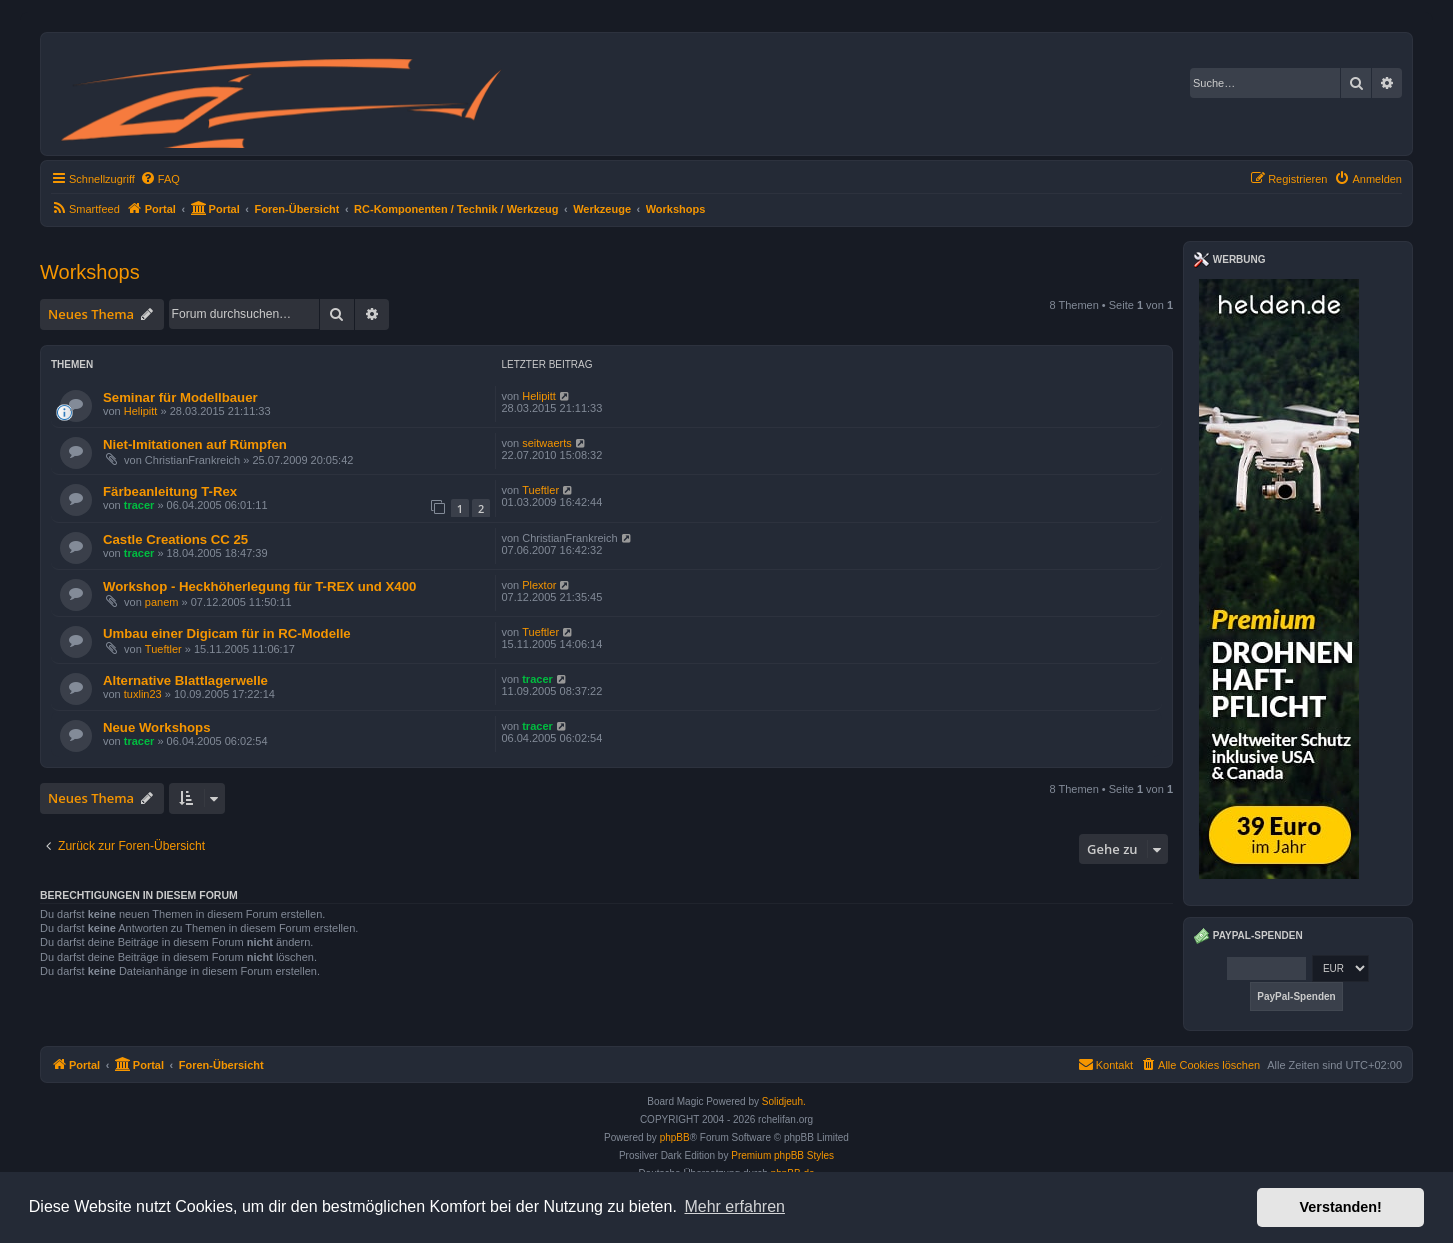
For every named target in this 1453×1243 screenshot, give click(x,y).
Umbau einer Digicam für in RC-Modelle (227, 633)
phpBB (675, 1137)
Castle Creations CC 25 (175, 539)
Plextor (539, 585)
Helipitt (141, 411)
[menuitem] (160, 179)
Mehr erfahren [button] (734, 1206)
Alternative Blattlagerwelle (185, 680)
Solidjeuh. (784, 1101)
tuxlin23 (143, 694)
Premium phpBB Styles (782, 1155)
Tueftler (540, 490)
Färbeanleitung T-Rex (170, 491)
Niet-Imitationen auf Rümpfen (195, 444)
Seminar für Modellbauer (180, 397)
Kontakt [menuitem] (1105, 1064)
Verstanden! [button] (1341, 1207)
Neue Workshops (156, 727)
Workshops (90, 272)
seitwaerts (547, 443)
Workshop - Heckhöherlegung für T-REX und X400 (259, 586)
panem (162, 602)
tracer (139, 505)
